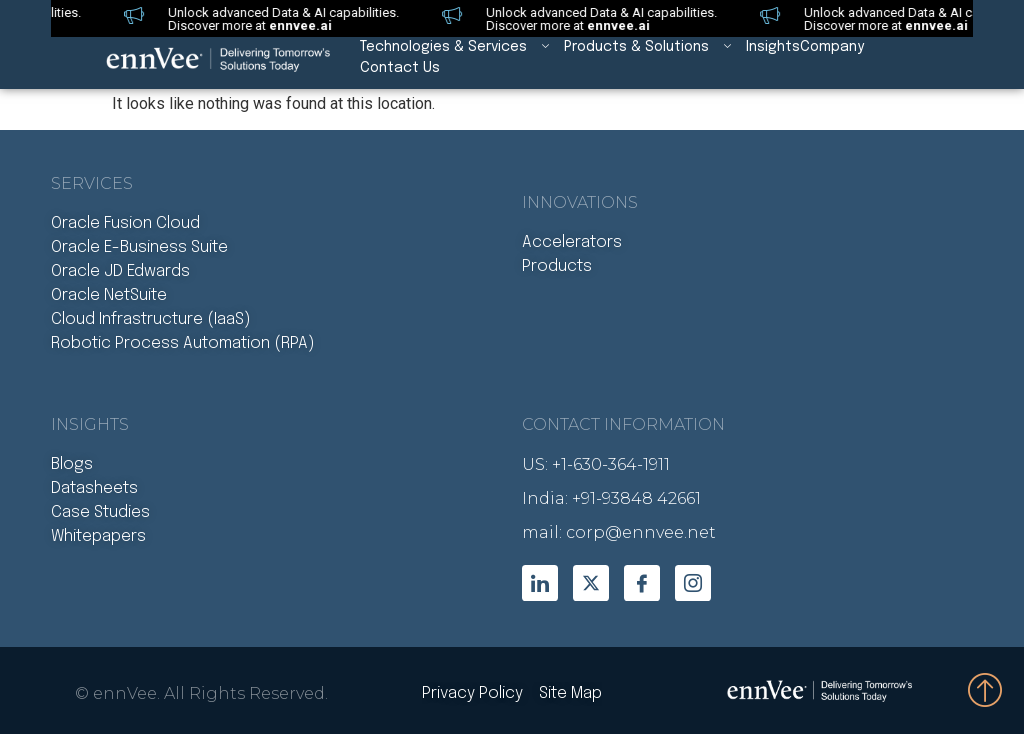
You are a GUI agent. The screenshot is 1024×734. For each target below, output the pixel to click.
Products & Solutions (655, 47)
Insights (773, 47)
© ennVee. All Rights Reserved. (201, 693)
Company (832, 47)
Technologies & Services (462, 47)
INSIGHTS (90, 424)
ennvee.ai (289, 25)
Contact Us (400, 68)
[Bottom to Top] (986, 689)
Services (92, 183)
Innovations (580, 202)
